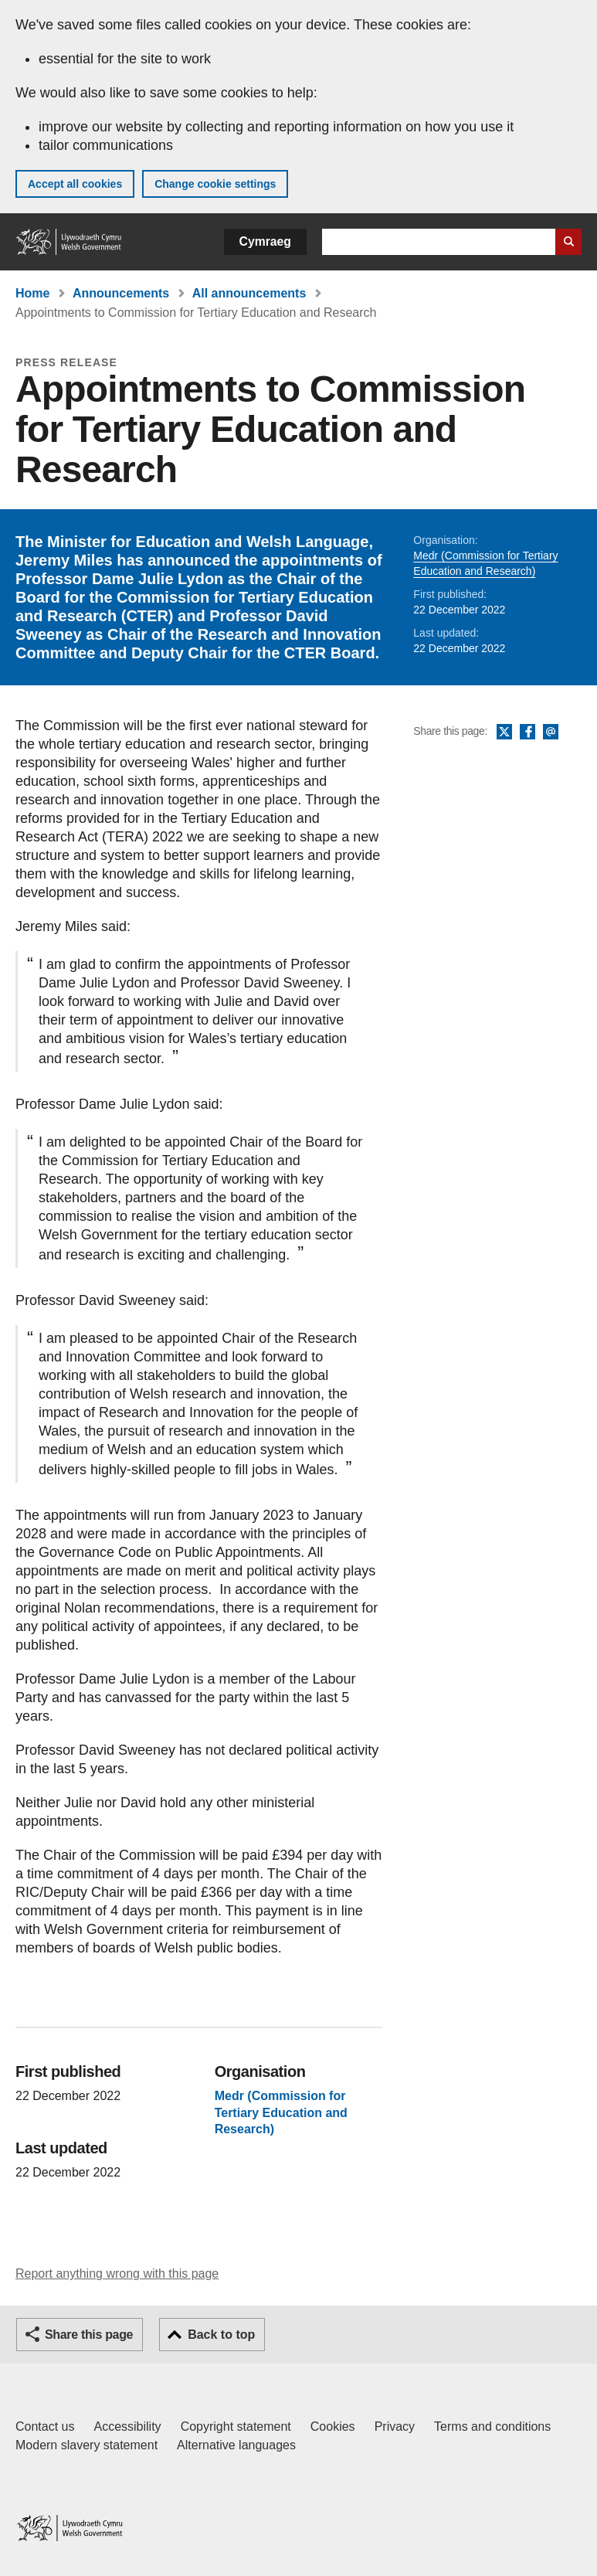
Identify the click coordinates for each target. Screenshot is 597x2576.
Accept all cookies (75, 184)
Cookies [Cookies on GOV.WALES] (332, 2426)
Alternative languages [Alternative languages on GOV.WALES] (236, 2445)
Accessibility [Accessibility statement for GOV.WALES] (127, 2426)
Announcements (121, 293)
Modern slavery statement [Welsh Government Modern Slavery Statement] (86, 2445)
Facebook (527, 732)
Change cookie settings (215, 184)
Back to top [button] (221, 2334)
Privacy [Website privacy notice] (395, 2426)
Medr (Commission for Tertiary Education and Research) (281, 2112)
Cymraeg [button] (265, 241)
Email (550, 732)
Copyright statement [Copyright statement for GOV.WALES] (236, 2426)
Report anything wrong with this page (117, 2273)
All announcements (249, 293)
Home (32, 293)
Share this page (89, 2334)
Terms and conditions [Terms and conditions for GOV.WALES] (492, 2426)
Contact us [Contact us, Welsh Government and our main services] (44, 2426)
